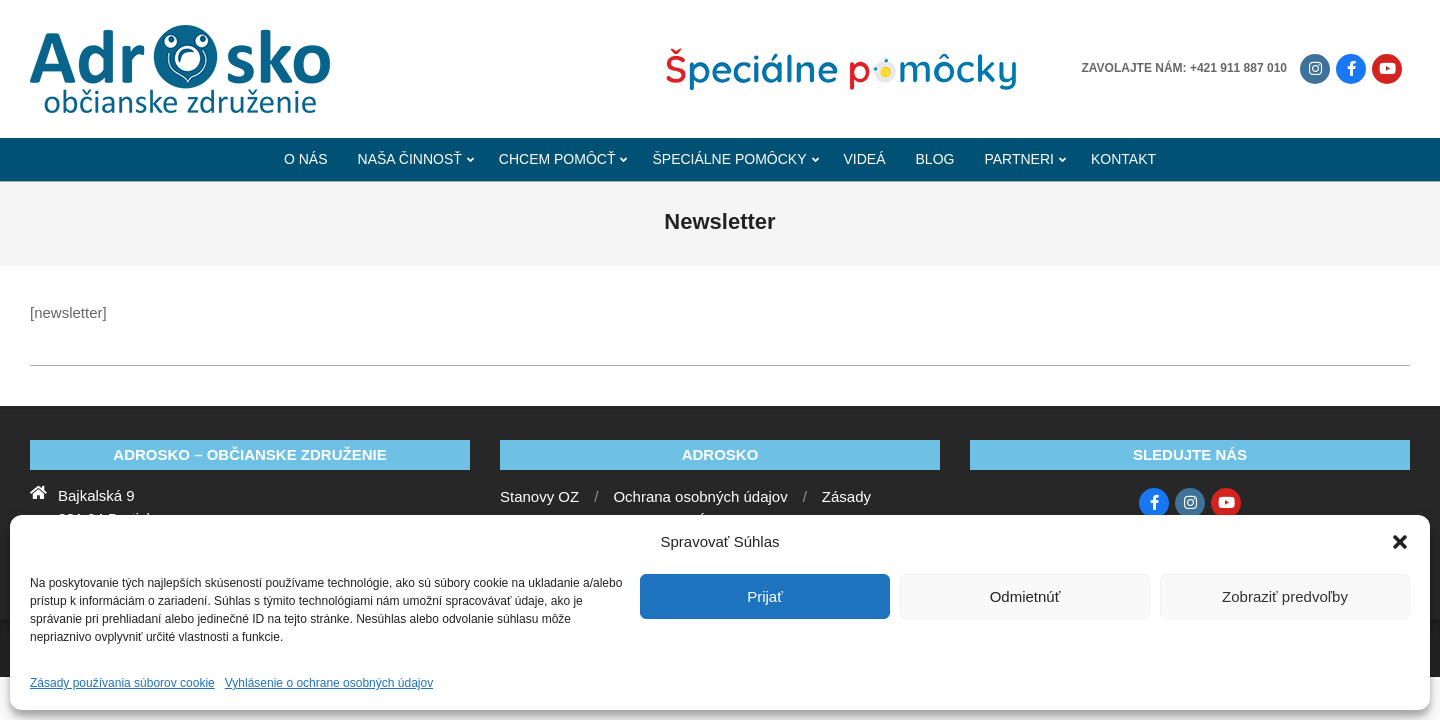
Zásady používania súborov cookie (122, 683)
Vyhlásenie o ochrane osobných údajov (329, 683)
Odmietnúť (1025, 596)
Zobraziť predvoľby (1285, 596)
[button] (1400, 542)
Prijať (765, 596)
